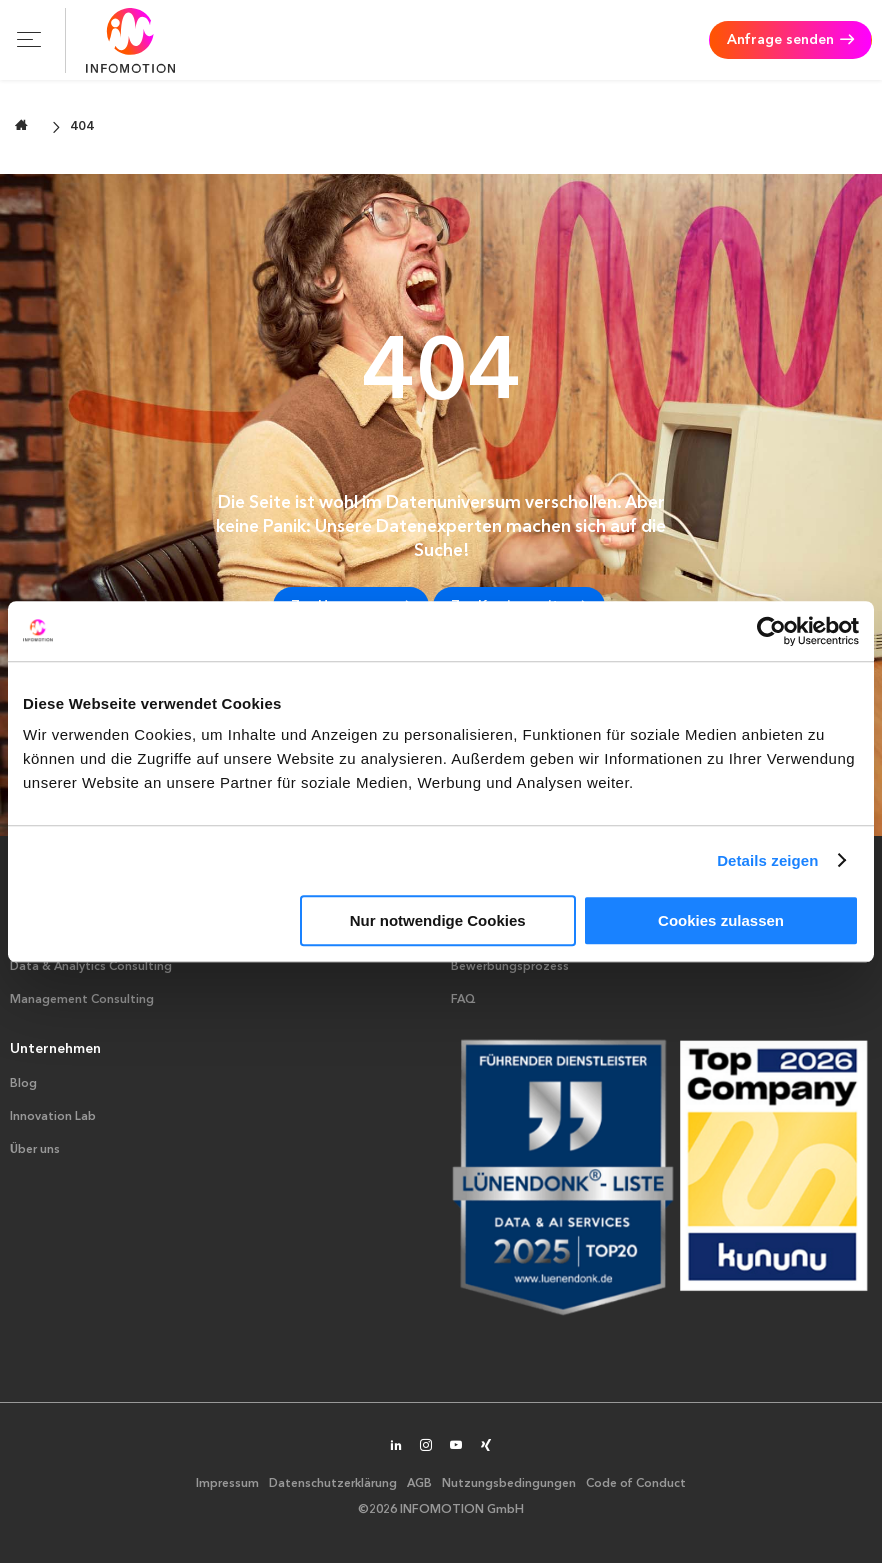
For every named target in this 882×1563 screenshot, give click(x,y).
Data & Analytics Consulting (91, 967)
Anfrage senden (780, 40)
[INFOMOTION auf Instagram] (426, 1447)
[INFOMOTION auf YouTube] (456, 1447)
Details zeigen (767, 860)
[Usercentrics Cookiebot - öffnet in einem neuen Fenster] (771, 631)
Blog (23, 1084)
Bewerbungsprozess (510, 967)
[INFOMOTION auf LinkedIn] (396, 1447)
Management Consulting (82, 1000)
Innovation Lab (53, 1117)
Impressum (227, 1484)
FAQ (463, 1000)
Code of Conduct (636, 1484)
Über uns (35, 1150)
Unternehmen (55, 1049)
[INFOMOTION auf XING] (486, 1447)
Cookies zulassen (721, 920)
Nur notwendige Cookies (438, 920)
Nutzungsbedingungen (509, 1484)
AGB (419, 1484)
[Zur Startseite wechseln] (21, 125)
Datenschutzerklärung (333, 1484)
